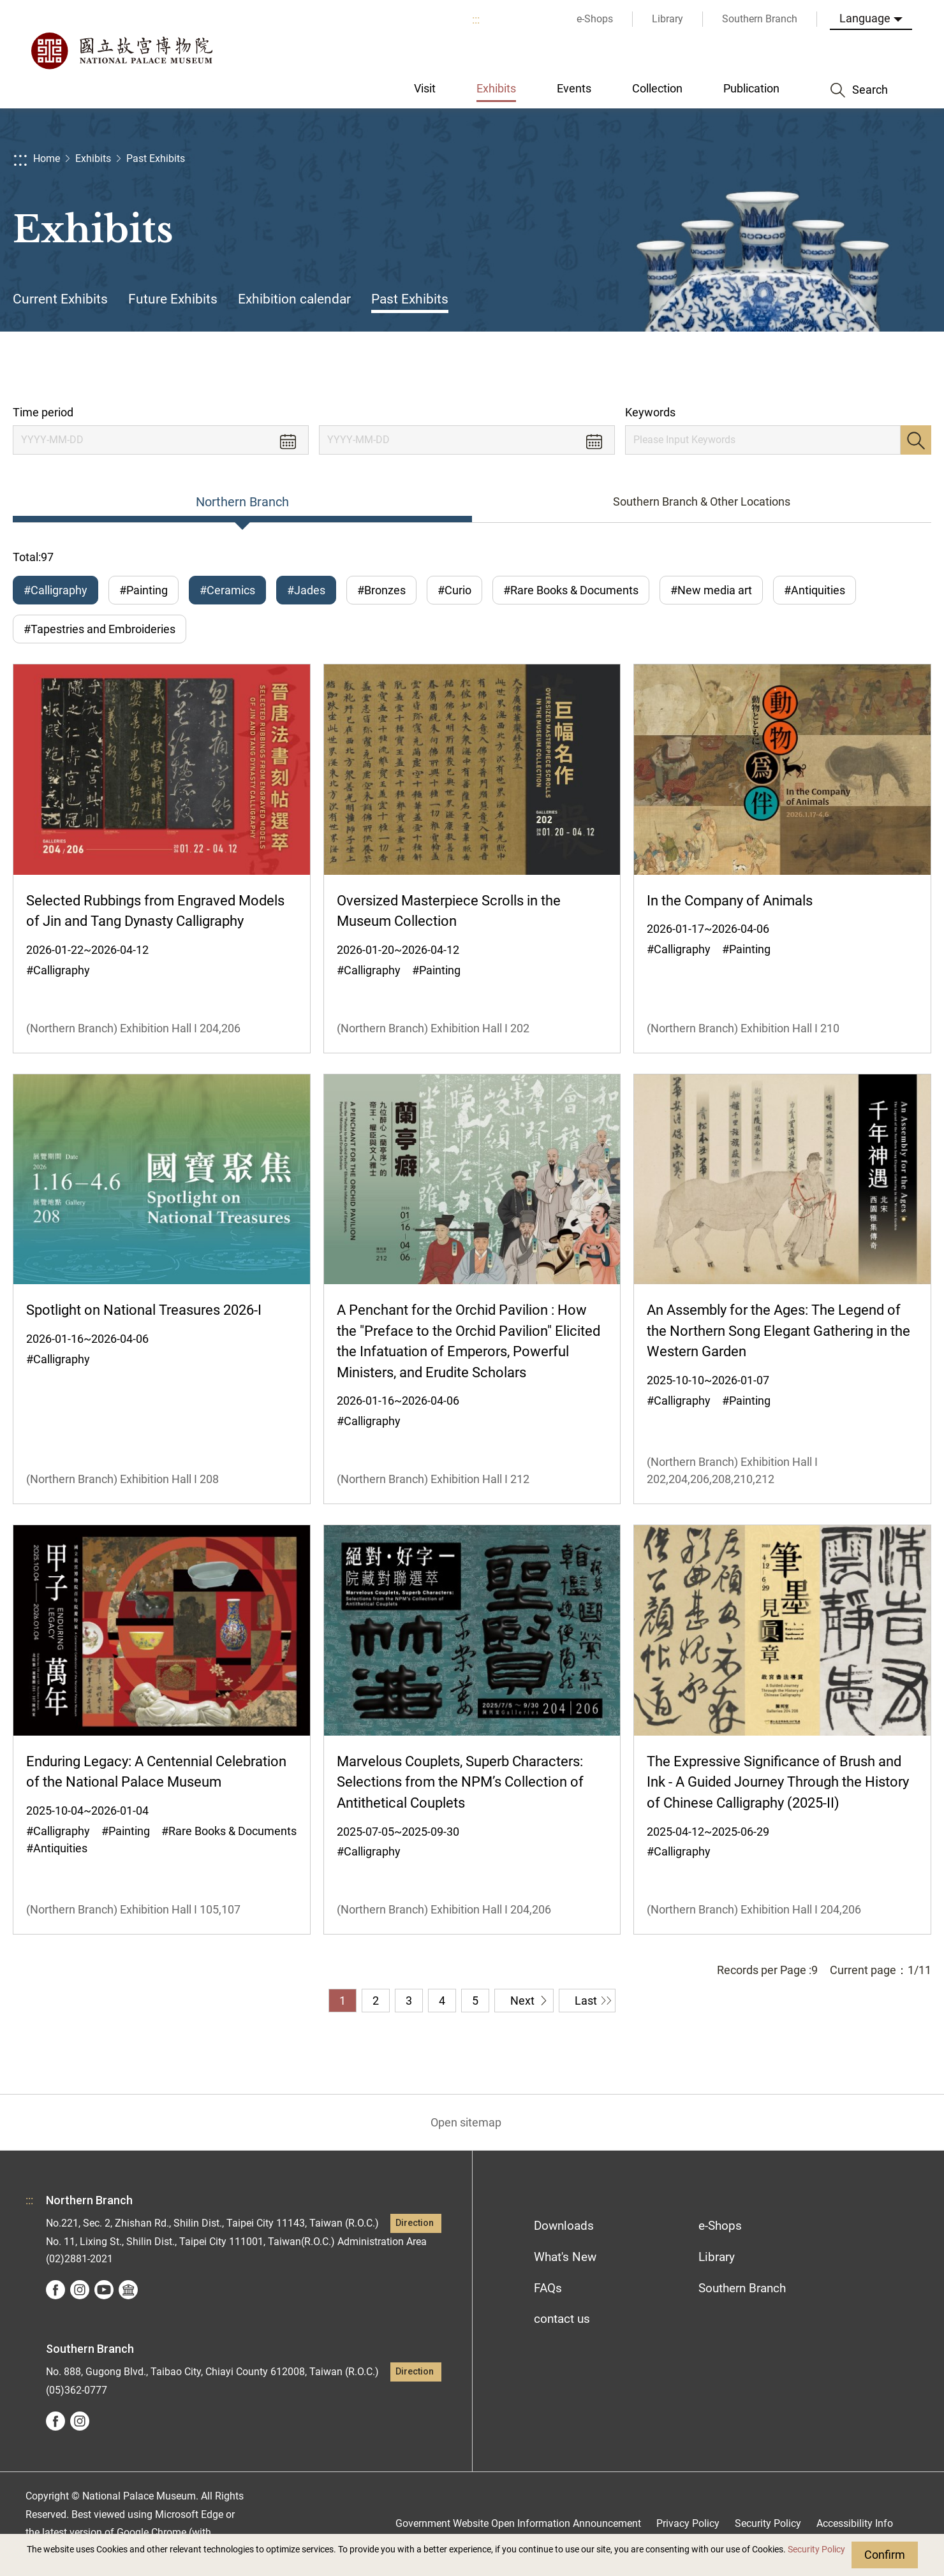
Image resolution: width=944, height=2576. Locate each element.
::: (476, 19)
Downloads (564, 2225)
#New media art (711, 590)
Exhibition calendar (294, 299)
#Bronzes (381, 590)
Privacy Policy (687, 2523)
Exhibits (93, 158)
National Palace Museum (121, 51)
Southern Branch (742, 2288)
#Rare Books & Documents (570, 590)
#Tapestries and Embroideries (99, 629)
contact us (562, 2318)
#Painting (143, 590)
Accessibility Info (854, 2523)
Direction (414, 2223)
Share (792, 368)
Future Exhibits (173, 299)
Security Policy (816, 2549)
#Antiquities (814, 590)
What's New (565, 2257)
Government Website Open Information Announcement (518, 2523)
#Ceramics (227, 590)
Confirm (884, 2554)
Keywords (650, 412)
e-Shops (720, 2225)
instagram (79, 2289)
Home (46, 158)
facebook (55, 2289)
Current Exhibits (60, 299)
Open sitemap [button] (466, 2122)
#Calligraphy (55, 590)
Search (916, 440)
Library (716, 2257)
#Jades (306, 590)
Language (864, 18)
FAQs (548, 2288)
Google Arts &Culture (128, 2289)
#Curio (454, 590)
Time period (43, 412)
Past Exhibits (155, 158)
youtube (104, 2289)
